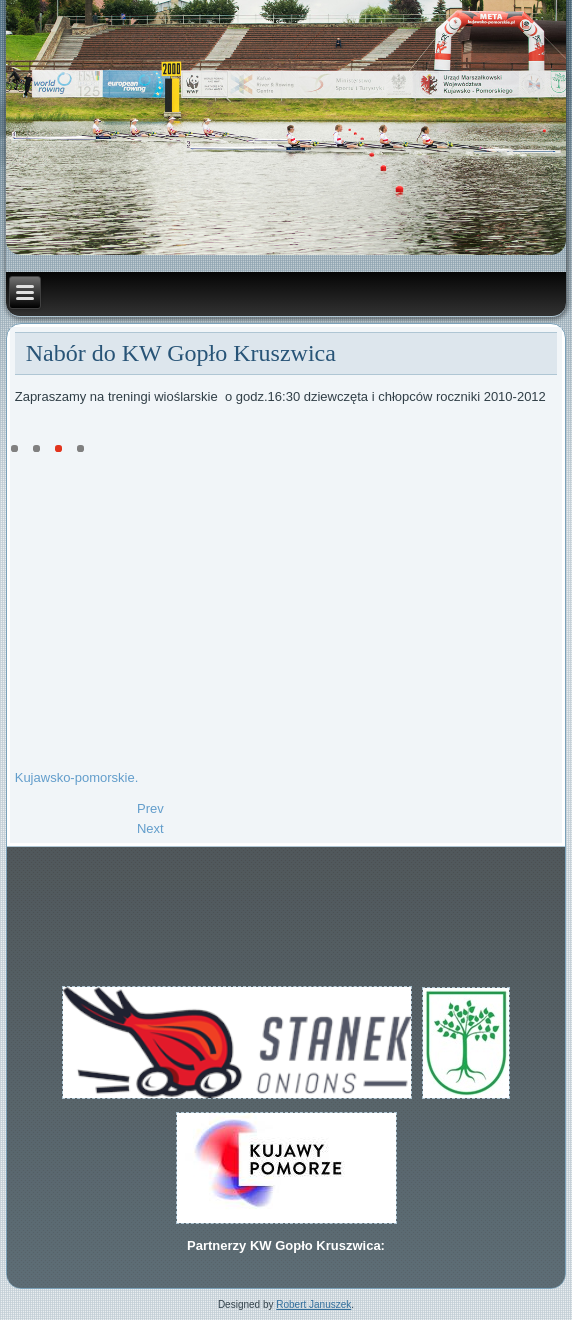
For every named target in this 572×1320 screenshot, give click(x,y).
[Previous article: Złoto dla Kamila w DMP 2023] (150, 808)
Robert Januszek (313, 1304)
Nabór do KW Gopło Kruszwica (181, 353)
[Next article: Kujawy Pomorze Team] (150, 828)
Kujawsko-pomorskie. (77, 777)
